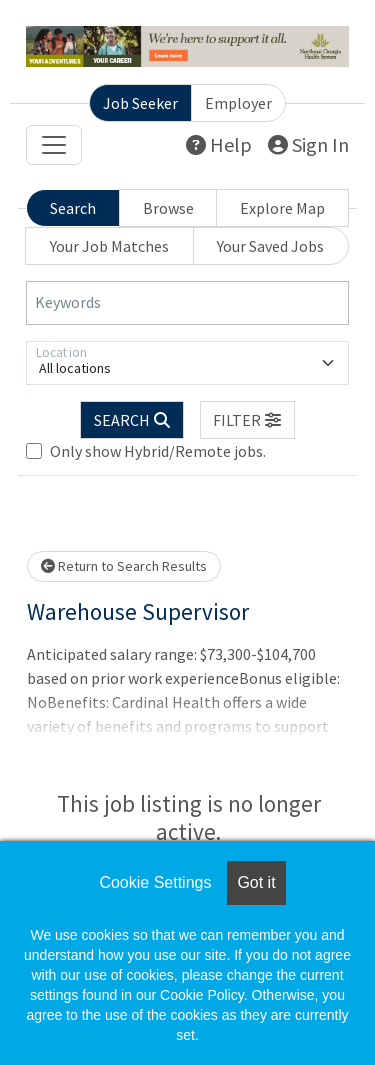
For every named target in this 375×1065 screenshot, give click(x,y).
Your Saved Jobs (270, 246)
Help (219, 144)
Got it (256, 882)
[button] (248, 420)
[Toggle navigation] (54, 145)
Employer (238, 103)
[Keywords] (187, 303)
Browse (168, 208)
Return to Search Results (124, 566)
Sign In (308, 144)
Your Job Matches (109, 246)
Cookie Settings (155, 882)
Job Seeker (140, 103)
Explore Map (282, 208)
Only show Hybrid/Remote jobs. (158, 451)
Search (73, 208)
